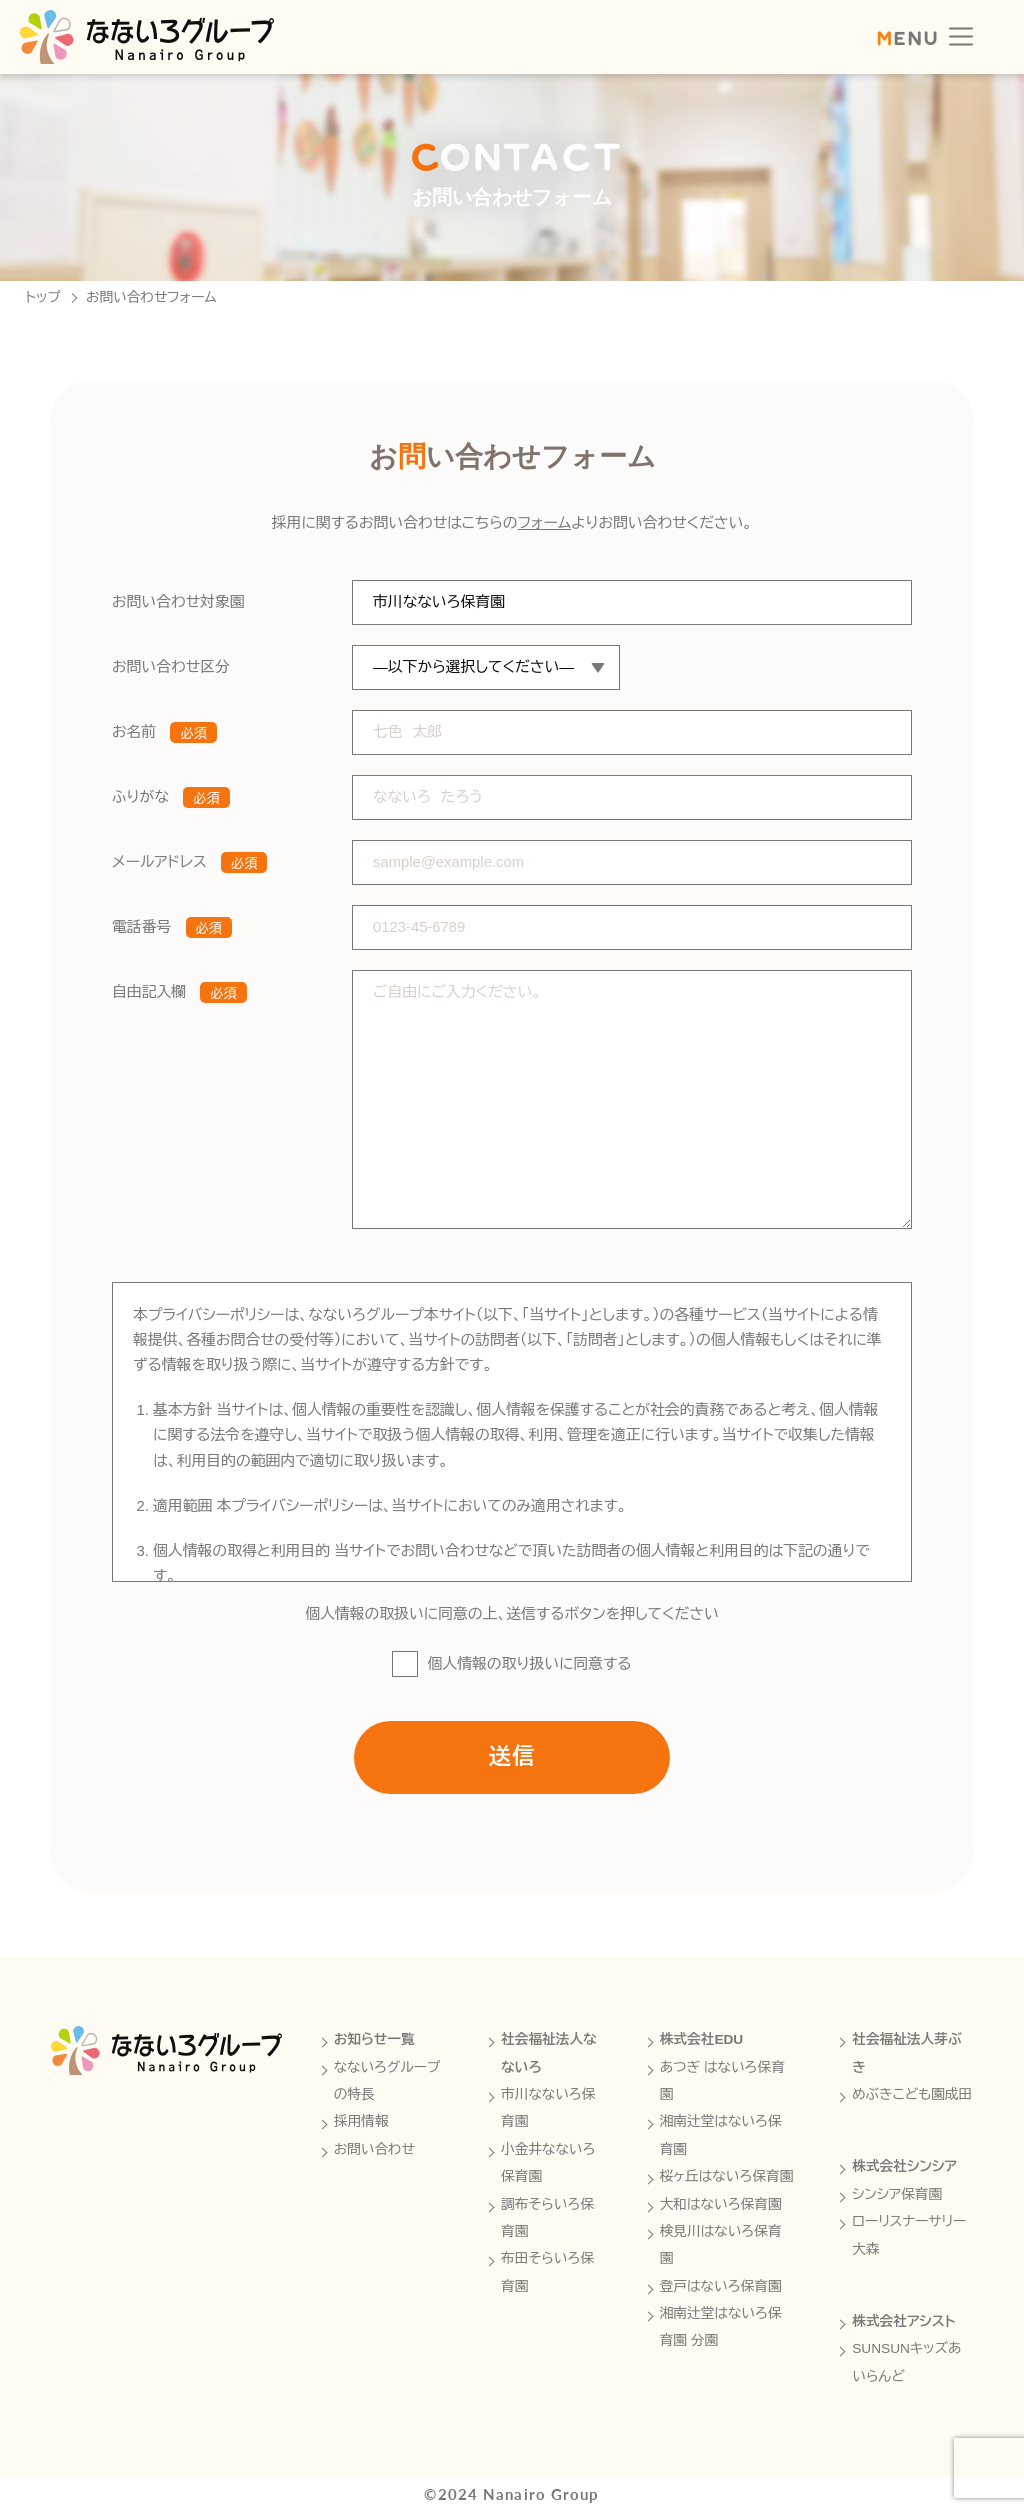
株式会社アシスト (903, 2321)
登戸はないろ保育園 (721, 2286)
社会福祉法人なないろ (549, 2053)
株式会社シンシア (904, 2166)
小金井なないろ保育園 (548, 2163)
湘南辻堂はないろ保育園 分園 (721, 2327)
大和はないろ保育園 (721, 2204)
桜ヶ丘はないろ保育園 (727, 2176)
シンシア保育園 (897, 2194)
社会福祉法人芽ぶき (906, 2053)
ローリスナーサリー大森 (909, 2235)
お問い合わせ (374, 2149)
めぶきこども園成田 (912, 2094)
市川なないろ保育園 (548, 2108)
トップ (43, 298)
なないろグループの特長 (387, 2081)
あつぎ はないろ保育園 (722, 2081)
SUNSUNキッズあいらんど (906, 2362)
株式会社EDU (702, 2039)
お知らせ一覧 (374, 2039)
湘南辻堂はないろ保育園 (721, 2135)
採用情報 (361, 2121)
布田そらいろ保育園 (547, 2272)
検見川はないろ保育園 (721, 2245)
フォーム (545, 535)
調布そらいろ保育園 (547, 2218)
